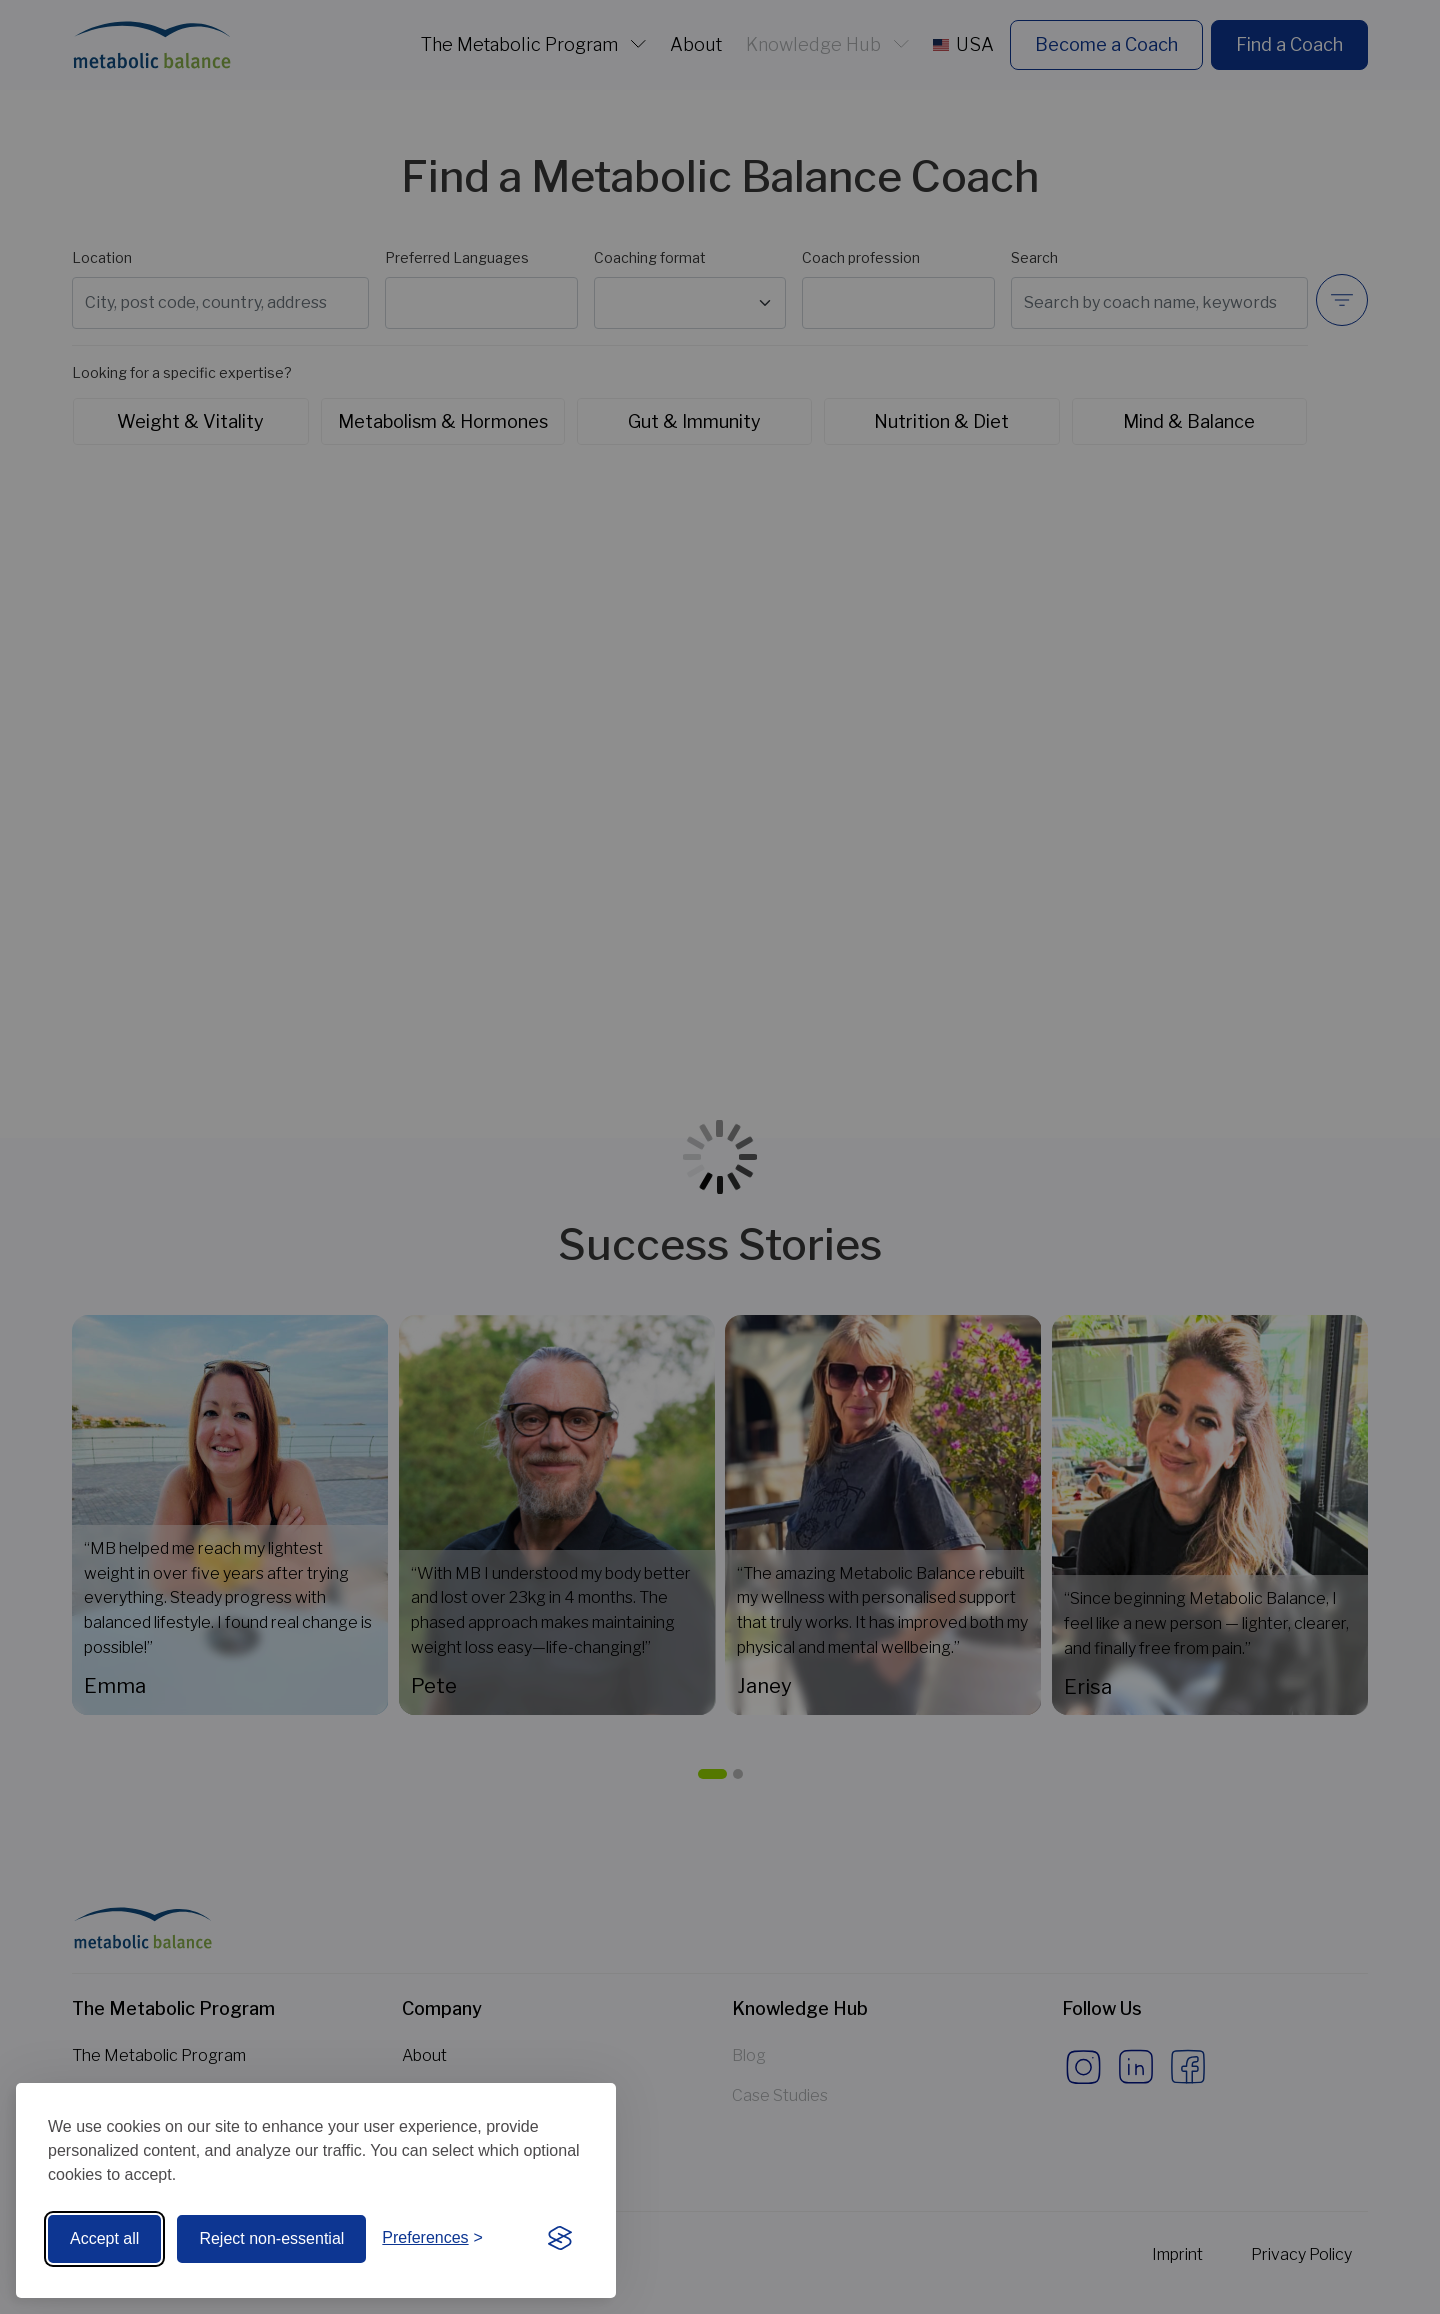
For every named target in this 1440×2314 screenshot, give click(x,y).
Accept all (104, 2238)
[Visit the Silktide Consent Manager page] (560, 2239)
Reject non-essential (271, 2238)
